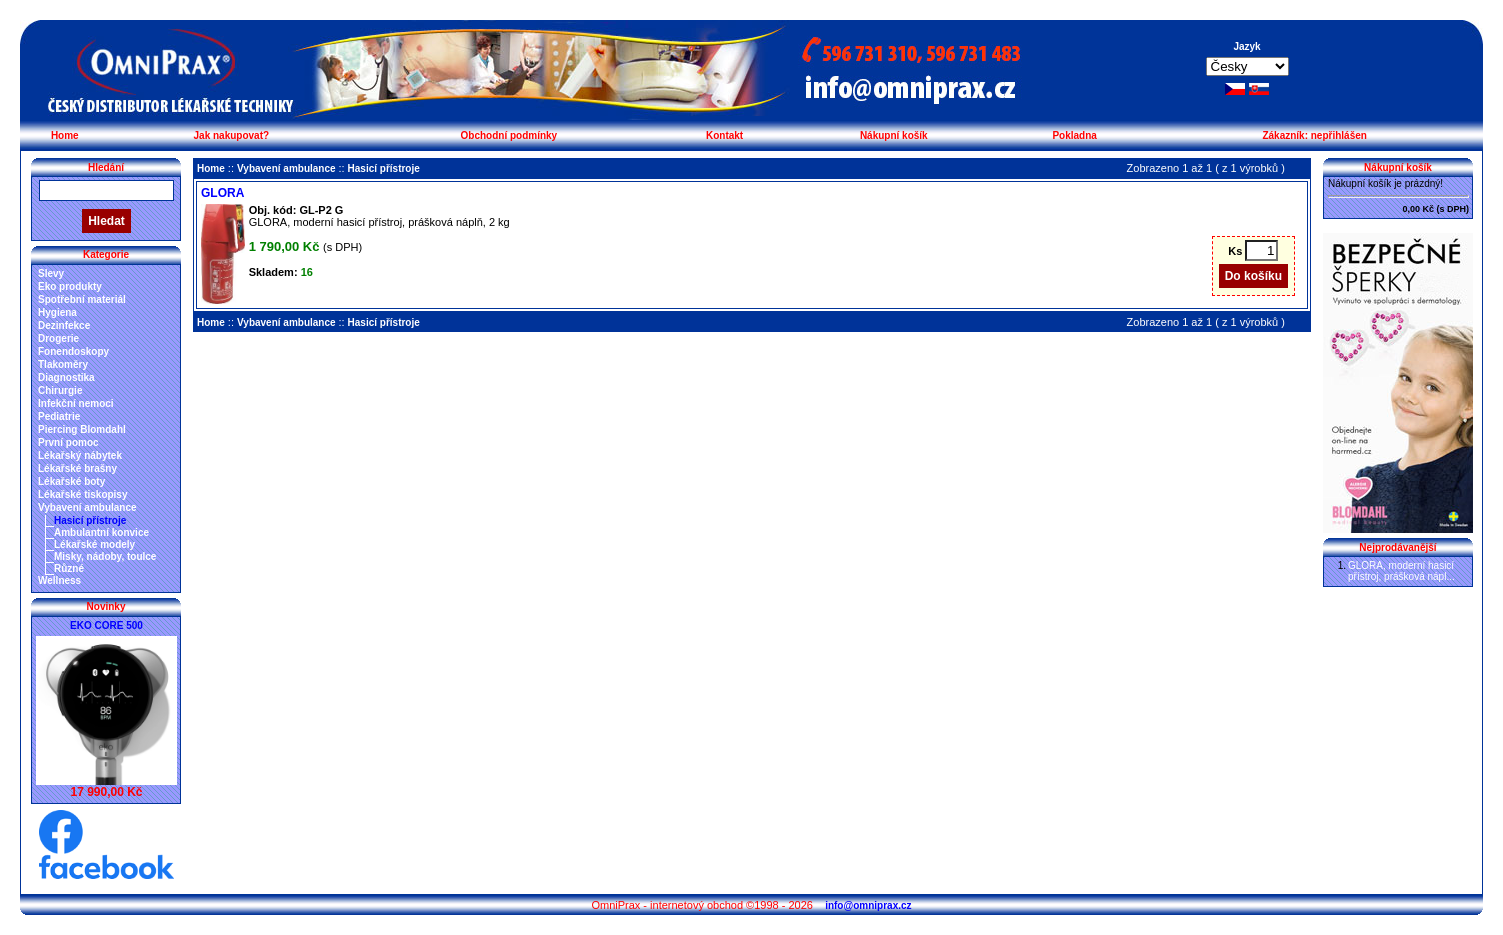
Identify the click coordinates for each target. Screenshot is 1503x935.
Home (65, 135)
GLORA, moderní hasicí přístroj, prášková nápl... (1401, 571)
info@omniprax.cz (868, 905)
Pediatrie (59, 416)
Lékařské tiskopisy (83, 494)
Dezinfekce (64, 325)
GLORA (222, 193)
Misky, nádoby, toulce (105, 556)
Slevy (51, 273)
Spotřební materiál (82, 299)
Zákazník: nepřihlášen (1314, 135)
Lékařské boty (71, 481)
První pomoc (68, 442)
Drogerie (58, 338)
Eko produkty (70, 286)
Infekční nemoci (76, 403)
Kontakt (724, 135)
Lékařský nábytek (80, 455)
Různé (69, 568)
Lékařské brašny (77, 468)
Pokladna (1074, 135)
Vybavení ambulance (87, 507)
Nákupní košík (894, 135)
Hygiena (57, 312)
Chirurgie (60, 390)
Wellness (59, 580)
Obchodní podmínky (509, 135)
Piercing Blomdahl (82, 429)
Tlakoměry (63, 364)
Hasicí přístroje (90, 520)
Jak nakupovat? (232, 135)
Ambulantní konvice (101, 532)
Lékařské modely (94, 544)
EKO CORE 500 (106, 625)
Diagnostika (66, 377)
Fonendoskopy (73, 351)
